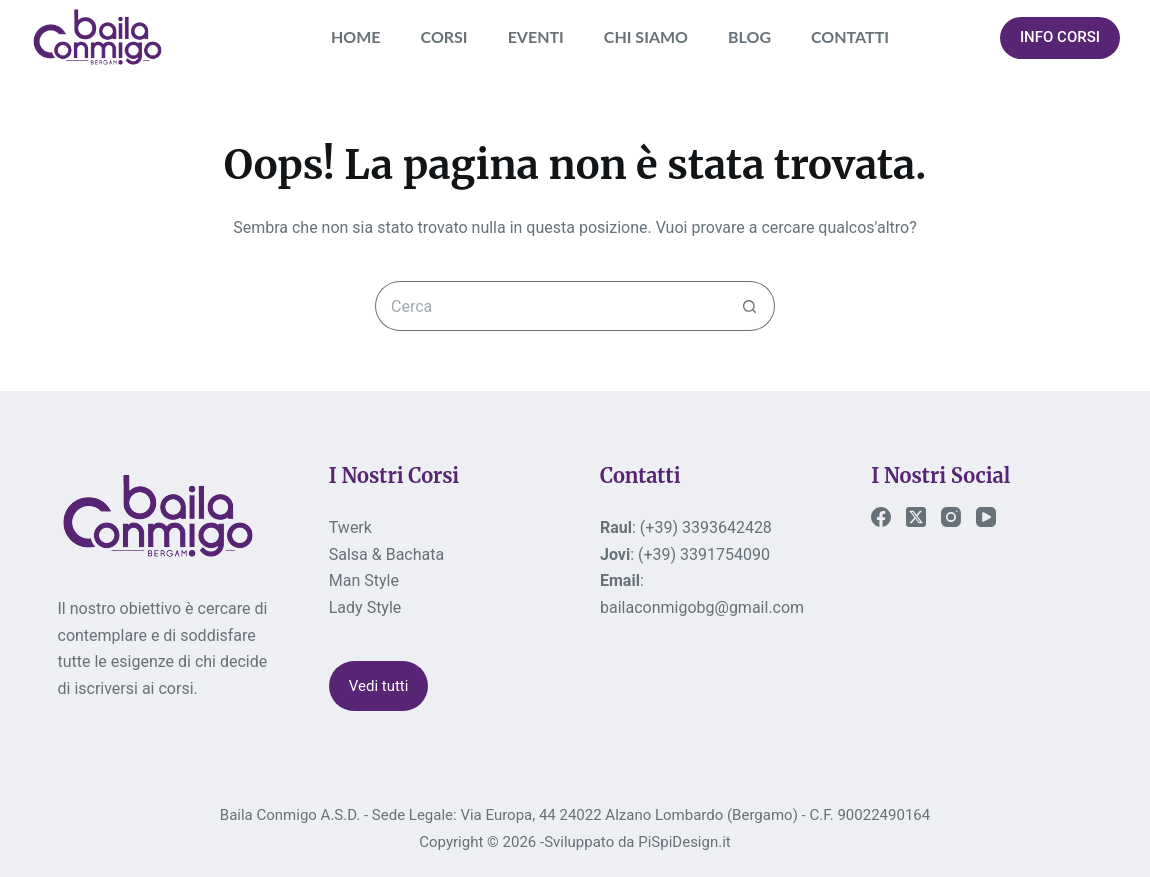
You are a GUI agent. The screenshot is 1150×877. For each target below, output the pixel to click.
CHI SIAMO (646, 36)
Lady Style (365, 607)
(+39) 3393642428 (706, 527)
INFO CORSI (1060, 37)
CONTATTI (850, 36)
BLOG (749, 36)
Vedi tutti (379, 686)
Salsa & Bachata (386, 554)
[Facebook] (881, 517)
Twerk (350, 527)
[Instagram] (951, 517)
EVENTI (536, 36)
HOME (356, 36)
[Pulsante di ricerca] (750, 306)
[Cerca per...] (550, 306)
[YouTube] (986, 517)
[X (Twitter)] (916, 517)
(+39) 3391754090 (704, 554)
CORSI (444, 36)
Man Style (364, 580)
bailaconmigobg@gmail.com (702, 607)
